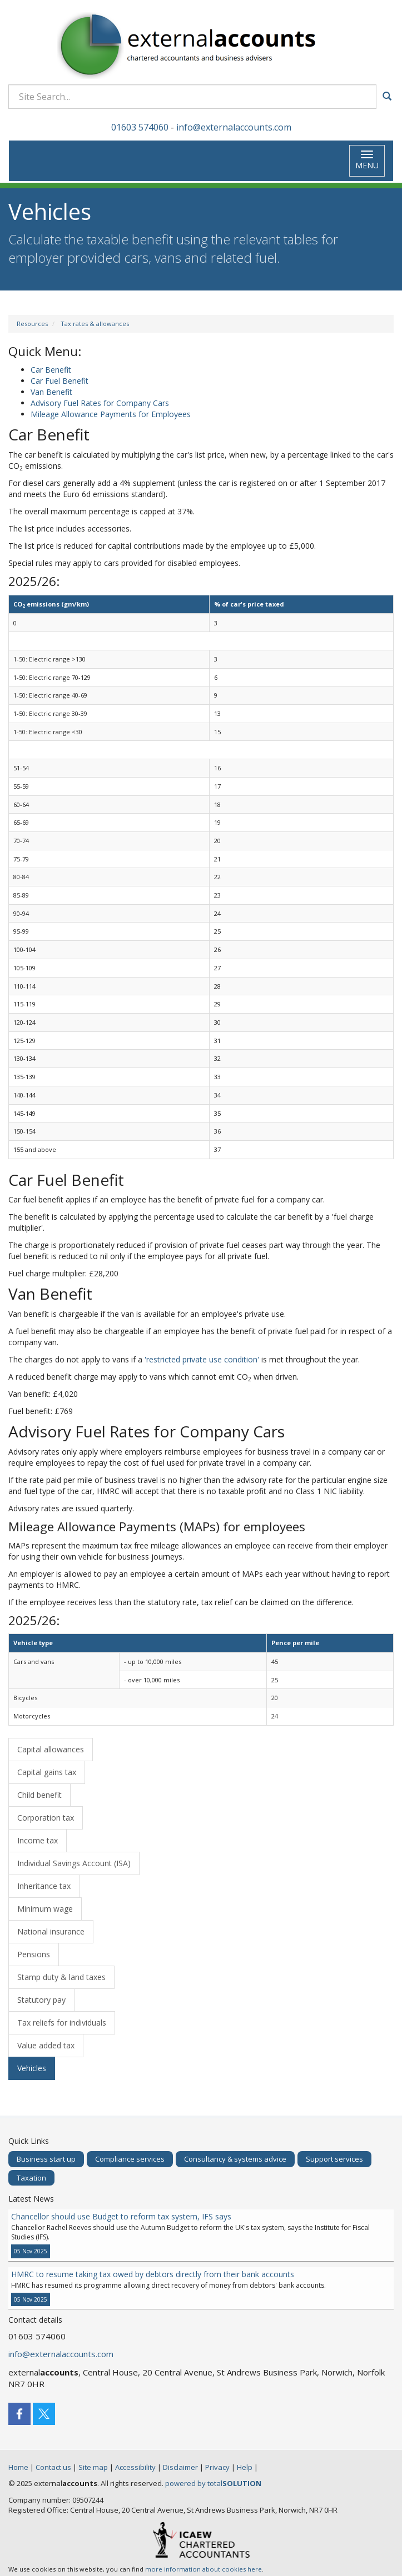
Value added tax (46, 2045)
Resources (32, 323)
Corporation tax (45, 1817)
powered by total (213, 2483)
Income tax (37, 1840)
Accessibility (135, 2467)
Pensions (33, 1954)
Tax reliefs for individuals (61, 2022)
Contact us (53, 2467)
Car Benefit (51, 369)
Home (18, 2467)
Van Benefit (51, 392)
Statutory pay (41, 1999)
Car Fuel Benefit (59, 380)
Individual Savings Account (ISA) (74, 1863)
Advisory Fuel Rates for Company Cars (100, 403)
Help (244, 2467)
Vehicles (31, 2068)
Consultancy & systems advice (235, 2159)
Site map (93, 2467)
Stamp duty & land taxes (61, 1977)
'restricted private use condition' (202, 1359)
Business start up (46, 2159)
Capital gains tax (46, 1772)
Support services (334, 2159)
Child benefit (39, 1795)
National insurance (51, 1931)
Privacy (217, 2467)
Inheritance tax (44, 1886)
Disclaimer (180, 2467)
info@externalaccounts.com (233, 127)
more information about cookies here (203, 2569)
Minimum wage (45, 1908)
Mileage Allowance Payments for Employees (111, 414)
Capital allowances (50, 1749)
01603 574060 (139, 127)
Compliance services (130, 2159)
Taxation (31, 2178)
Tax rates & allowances (95, 323)
